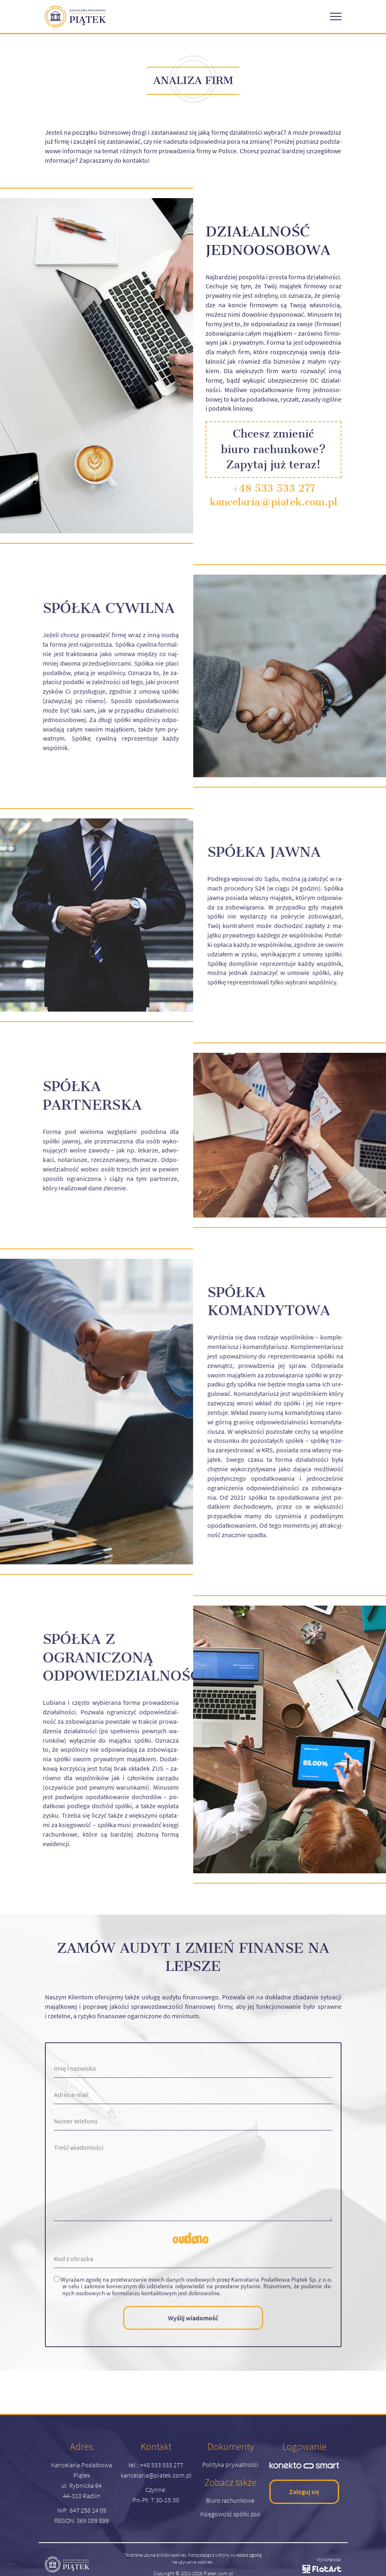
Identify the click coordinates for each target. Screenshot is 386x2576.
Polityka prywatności (230, 2464)
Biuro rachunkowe (230, 2500)
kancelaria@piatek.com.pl (273, 502)
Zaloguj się (304, 2491)
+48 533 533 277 (273, 488)
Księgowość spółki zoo (230, 2514)
